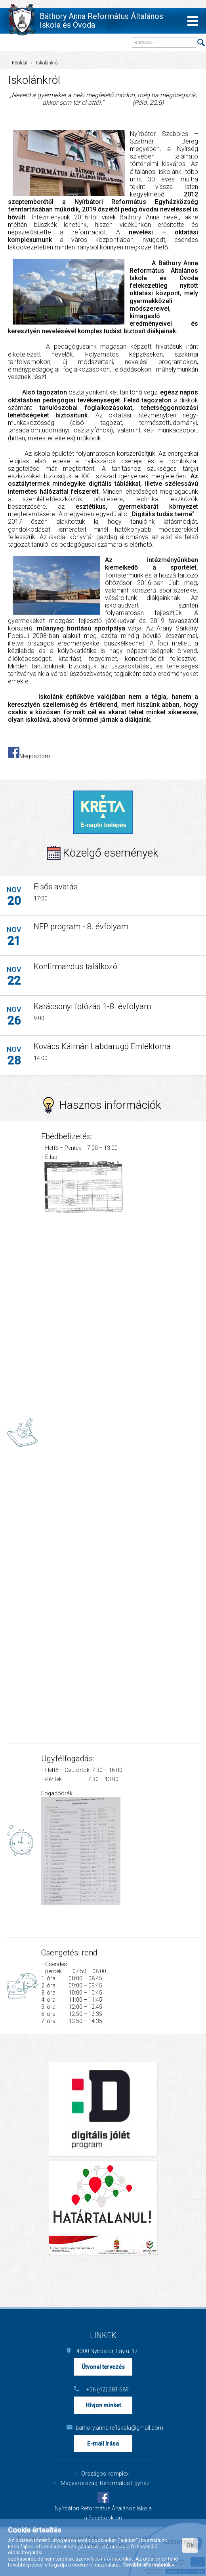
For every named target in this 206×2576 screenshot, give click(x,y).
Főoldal (19, 63)
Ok (190, 2545)
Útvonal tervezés (103, 2367)
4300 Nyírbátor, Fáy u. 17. (107, 2351)
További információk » (148, 2565)
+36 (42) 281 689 (107, 2389)
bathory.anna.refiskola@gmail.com (107, 2428)
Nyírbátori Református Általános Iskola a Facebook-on (103, 2513)
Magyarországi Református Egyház (105, 2483)
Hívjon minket (103, 2405)
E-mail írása (103, 2443)
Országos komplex (105, 2473)
